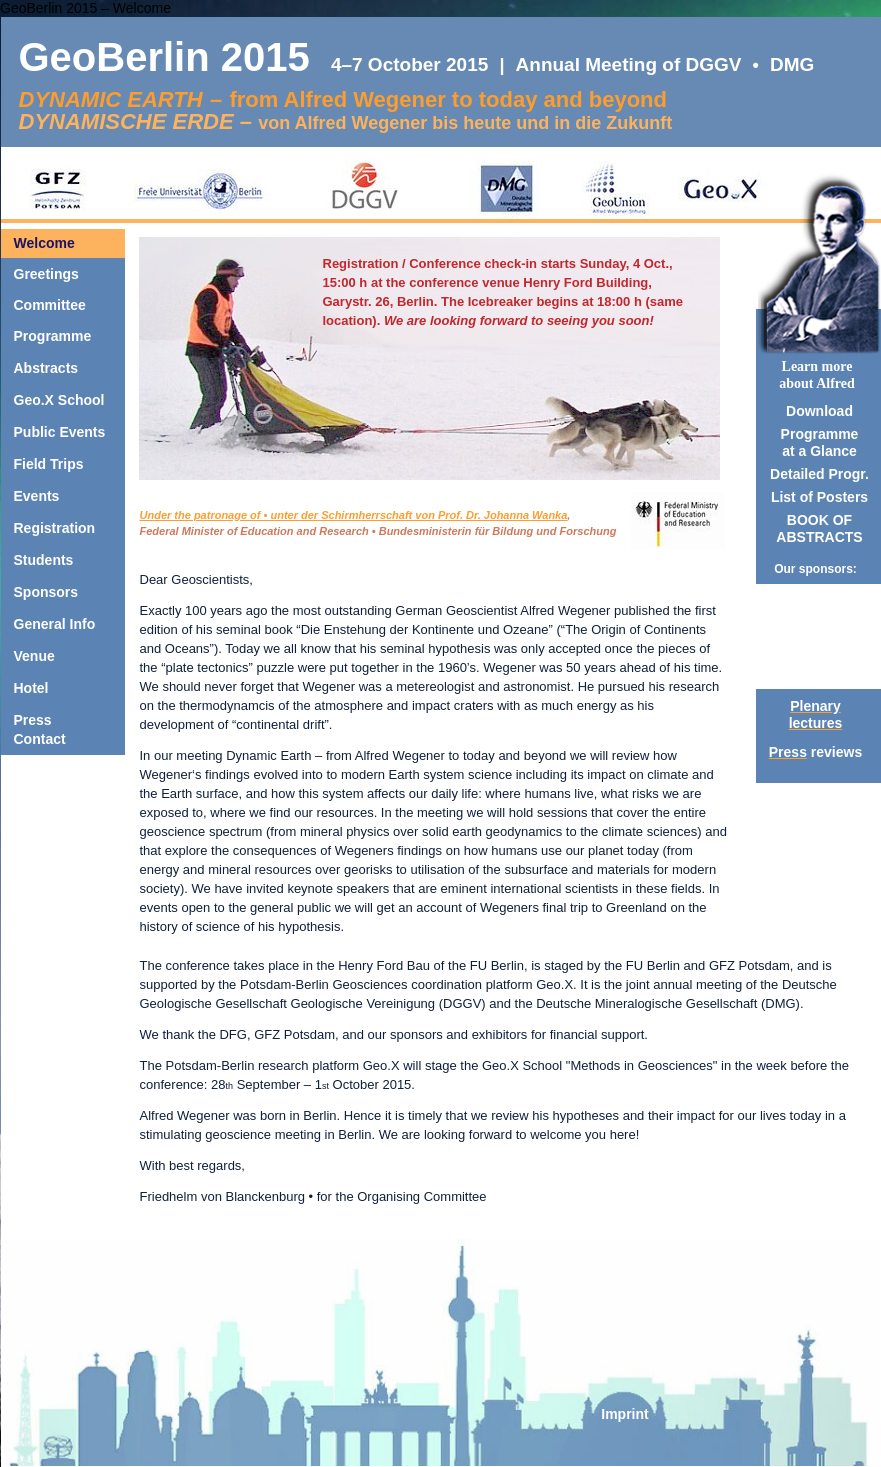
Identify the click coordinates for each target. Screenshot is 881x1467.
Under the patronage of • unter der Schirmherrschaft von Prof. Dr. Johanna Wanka (354, 515)
